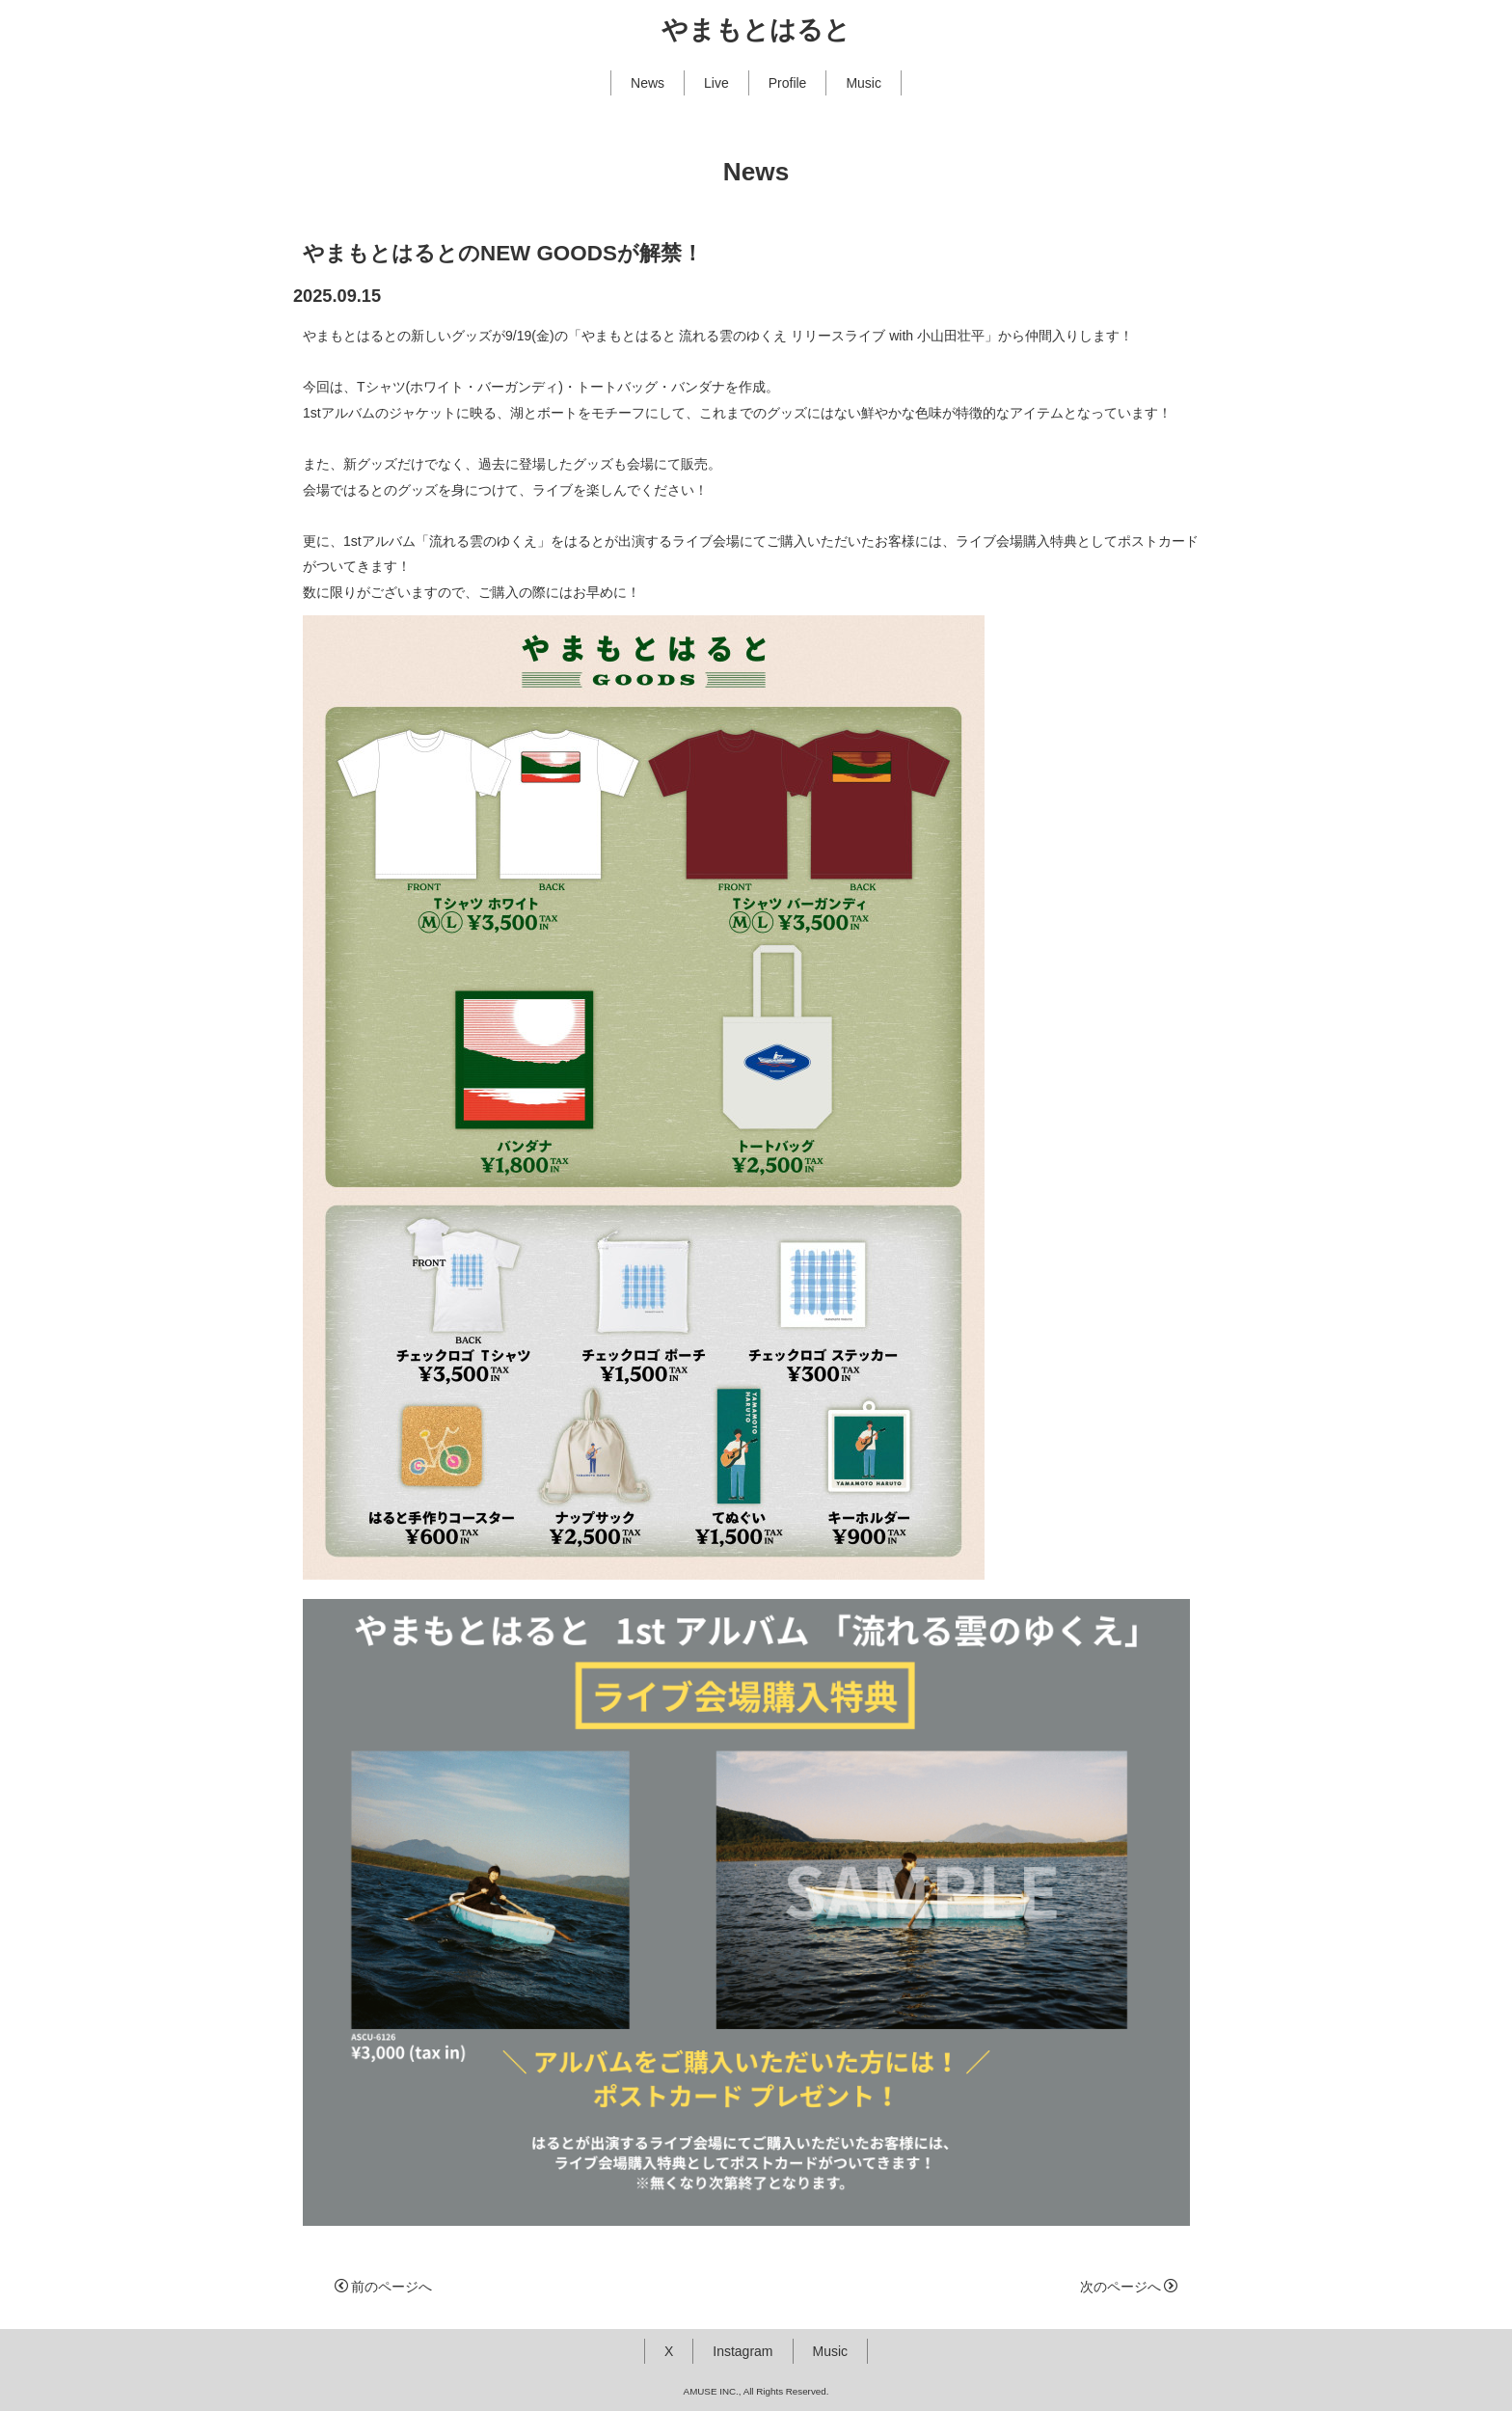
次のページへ (1128, 2286)
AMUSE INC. (711, 2391)
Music (863, 83)
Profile (788, 83)
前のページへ (383, 2286)
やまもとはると (756, 29)
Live (716, 83)
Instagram (742, 2351)
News (647, 83)
